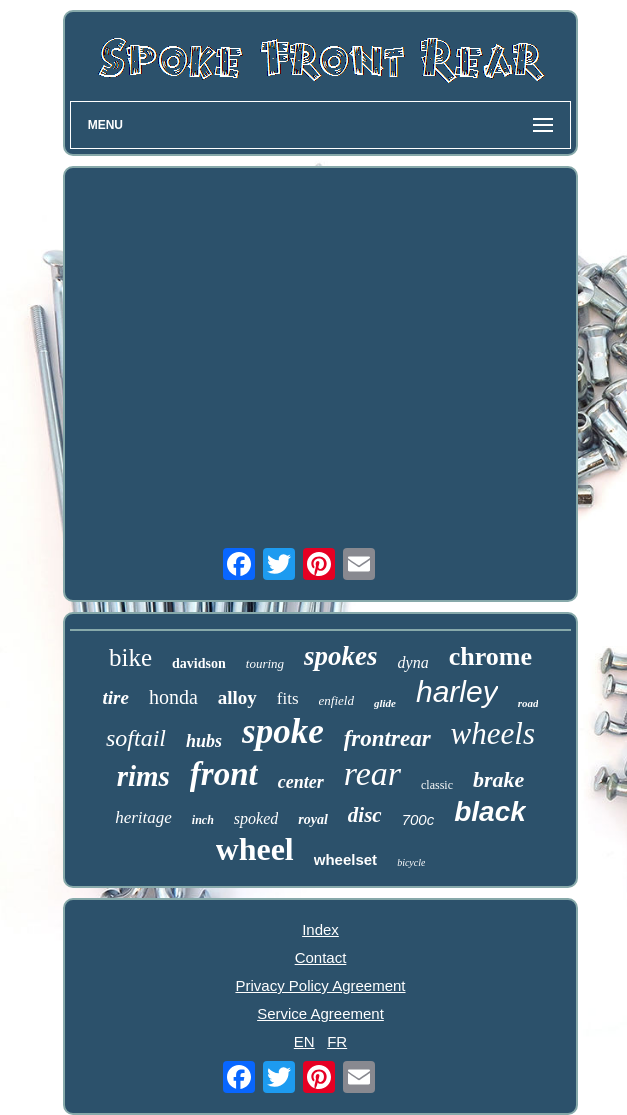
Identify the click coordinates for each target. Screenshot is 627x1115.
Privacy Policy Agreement (320, 985)
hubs (204, 741)
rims (143, 776)
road (528, 703)
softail (136, 738)
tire (116, 697)
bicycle (411, 862)
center (301, 782)
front (224, 774)
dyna (413, 662)
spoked (256, 818)
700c (418, 819)
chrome (490, 656)
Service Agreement (320, 1013)
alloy (237, 697)
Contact (321, 957)
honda (173, 697)
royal (313, 819)
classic (437, 785)
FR (337, 1041)
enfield (336, 700)
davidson (199, 663)
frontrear (387, 738)
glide (385, 703)
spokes (341, 656)
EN (304, 1041)
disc (365, 815)
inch (203, 820)
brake (498, 779)
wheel (255, 849)
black (490, 811)
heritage (143, 817)
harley (457, 691)
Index (320, 929)
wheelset (345, 859)
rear (372, 773)
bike (130, 657)
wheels (493, 733)
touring (265, 663)
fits (288, 698)
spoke (283, 731)
